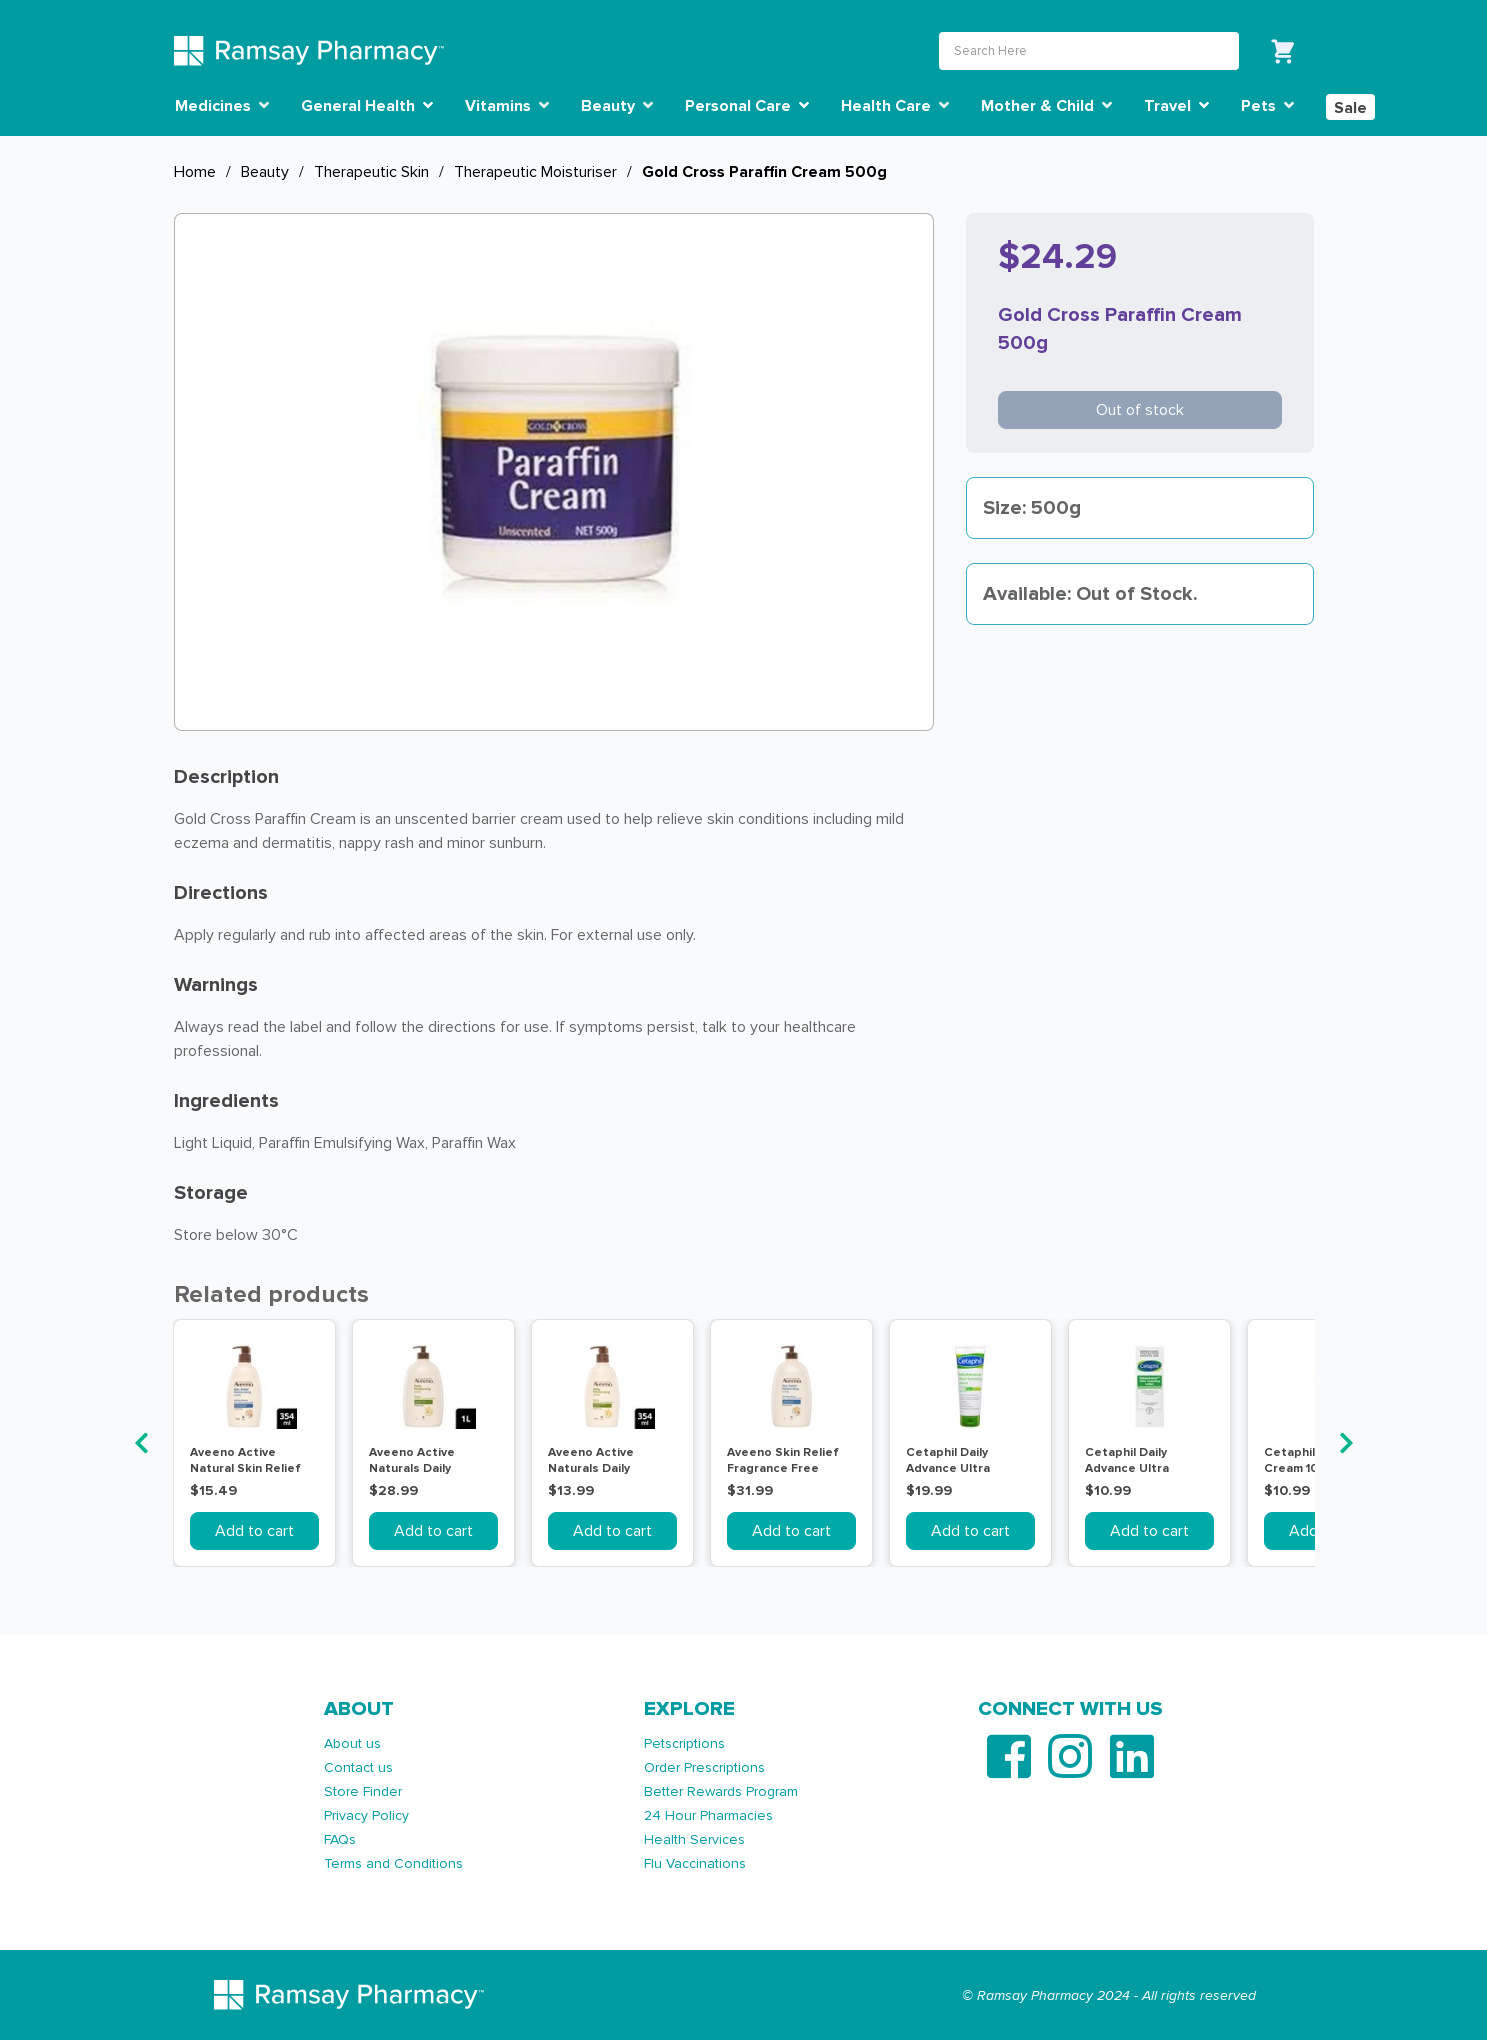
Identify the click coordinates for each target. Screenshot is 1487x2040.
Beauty (265, 172)
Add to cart (254, 1531)
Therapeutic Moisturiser (535, 172)
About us (352, 1743)
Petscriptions (684, 1743)
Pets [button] (1267, 106)
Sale (1350, 108)
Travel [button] (1176, 106)
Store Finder (363, 1791)
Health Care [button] (895, 106)
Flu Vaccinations (695, 1863)
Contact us (358, 1767)
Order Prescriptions (704, 1767)
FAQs (340, 1839)
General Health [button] (367, 106)
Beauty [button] (617, 106)
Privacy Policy (366, 1815)
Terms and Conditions (393, 1863)
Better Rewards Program (721, 1791)
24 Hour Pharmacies (708, 1815)
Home (195, 172)
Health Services (694, 1839)
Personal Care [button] (747, 106)
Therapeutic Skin (371, 172)
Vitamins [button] (507, 106)
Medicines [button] (222, 106)
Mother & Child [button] (1046, 106)
